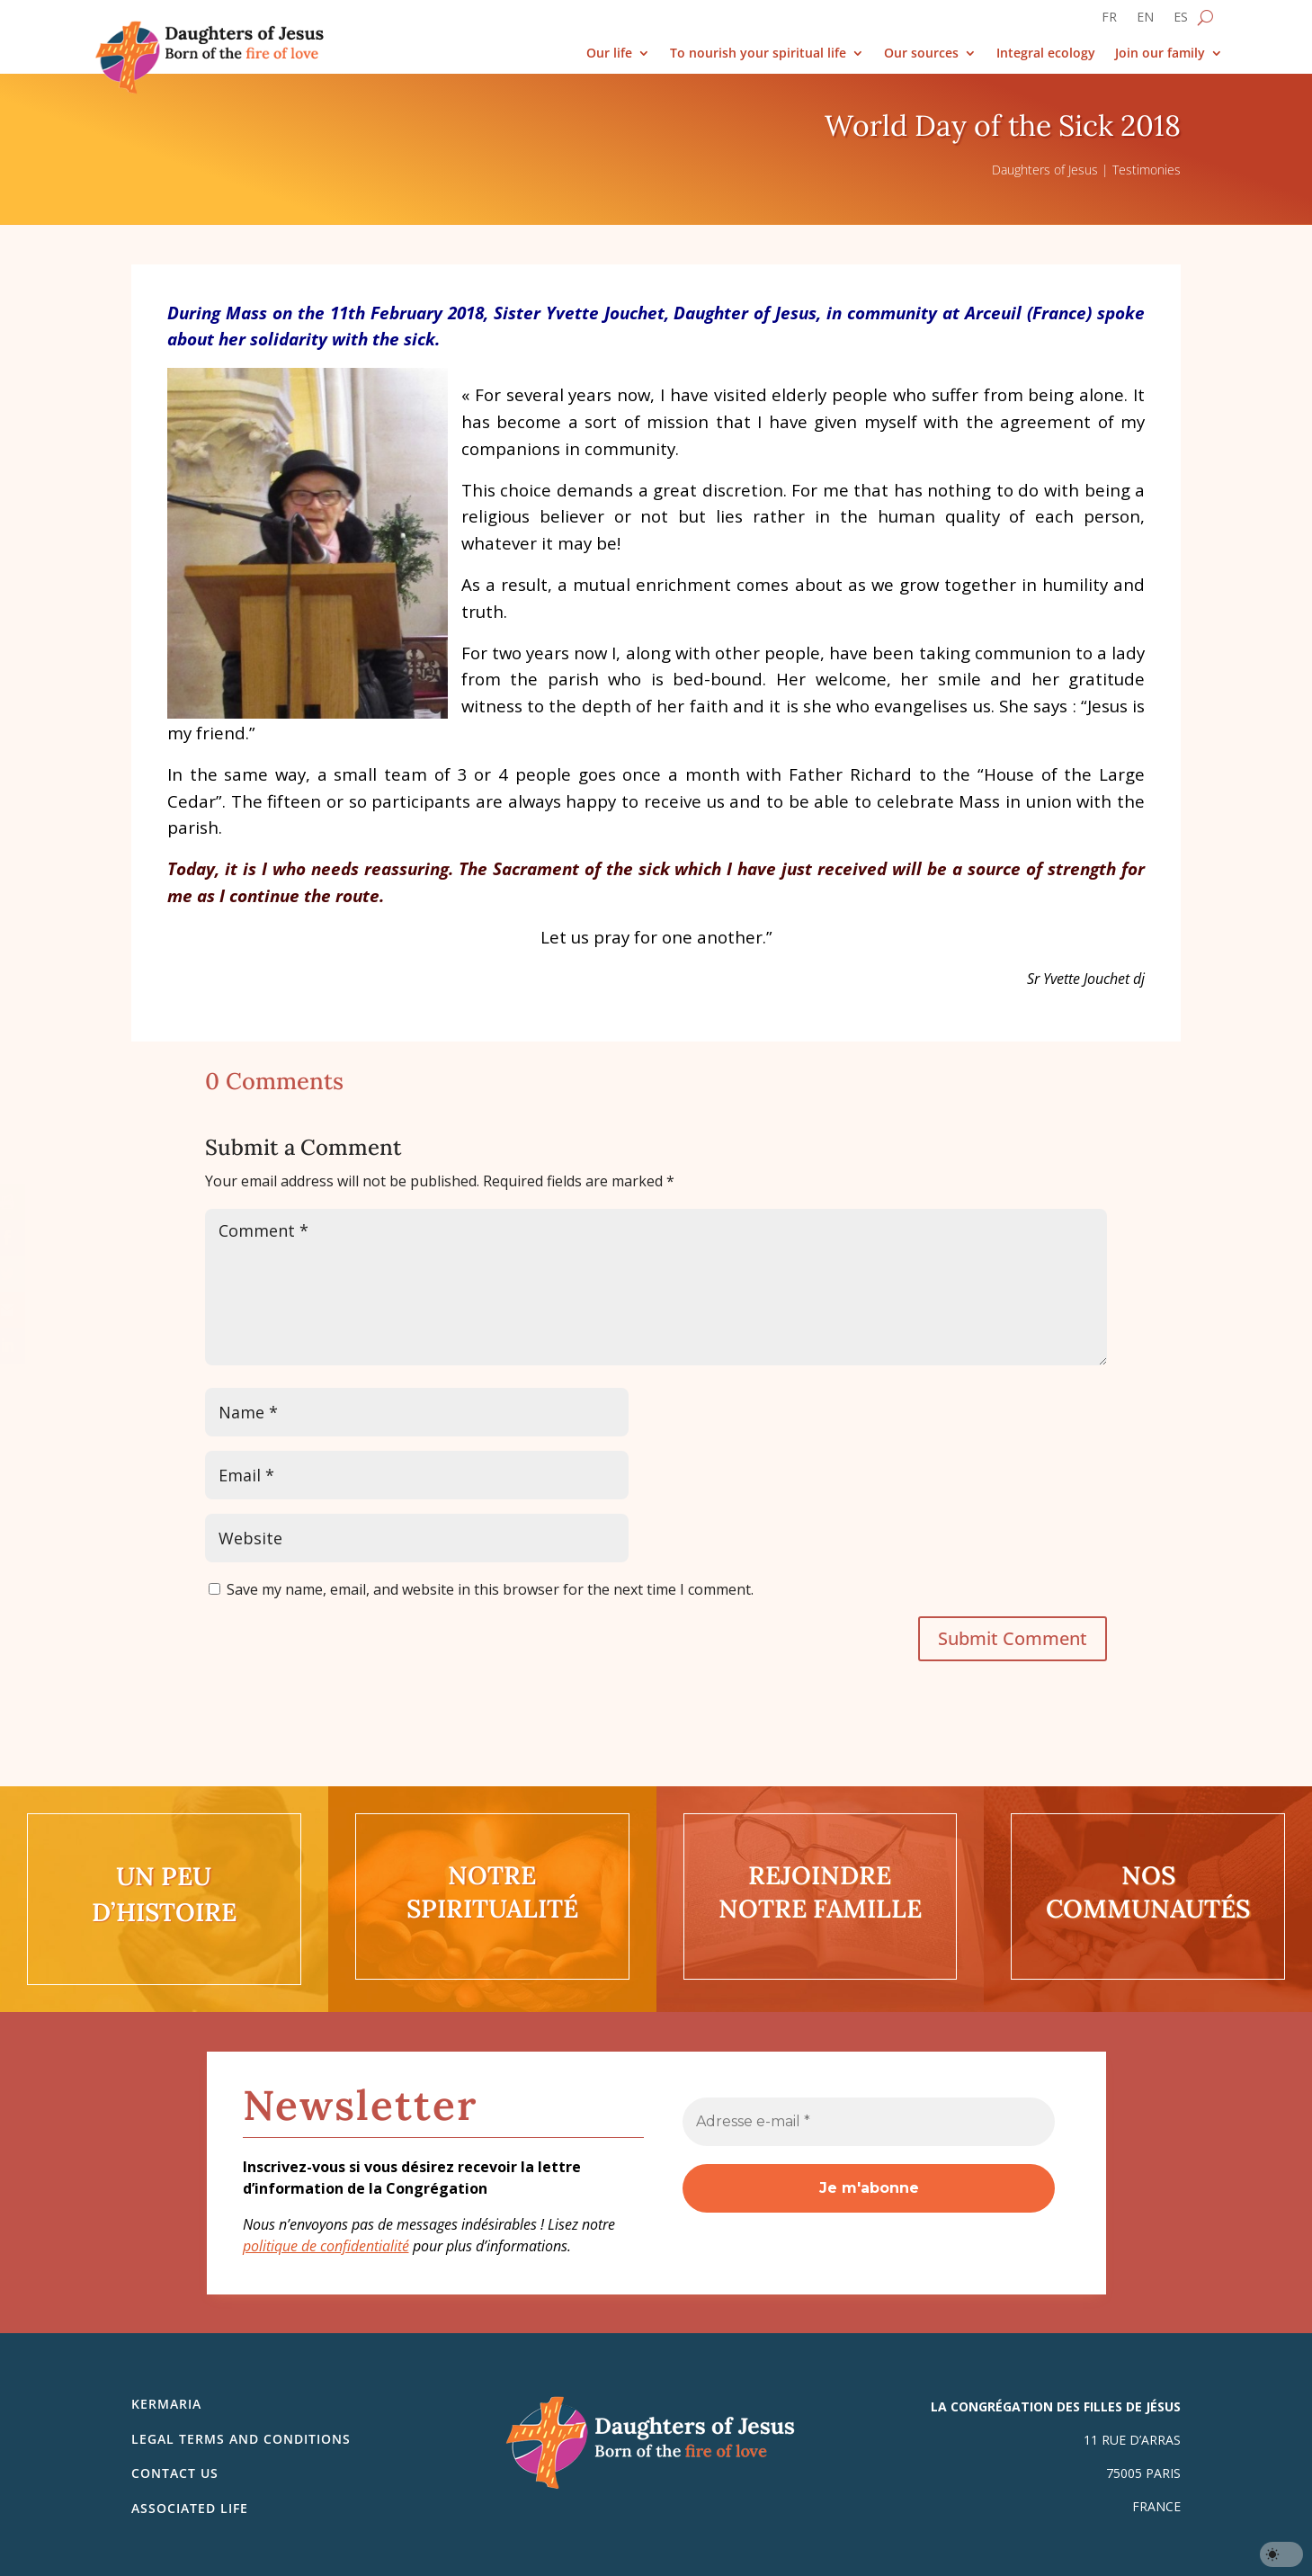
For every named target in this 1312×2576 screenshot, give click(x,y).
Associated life (189, 2508)
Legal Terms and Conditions (241, 2438)
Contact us (175, 2473)
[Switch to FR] (1109, 20)
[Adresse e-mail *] (869, 2121)
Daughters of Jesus (1045, 169)
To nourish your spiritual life (758, 53)
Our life (609, 53)
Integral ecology (1045, 53)
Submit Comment (1012, 1638)
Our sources (921, 53)
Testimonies (1146, 169)
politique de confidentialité (326, 2246)
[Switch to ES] (1181, 20)
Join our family (1160, 53)
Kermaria (166, 2403)
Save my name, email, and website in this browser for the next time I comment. (490, 1589)
